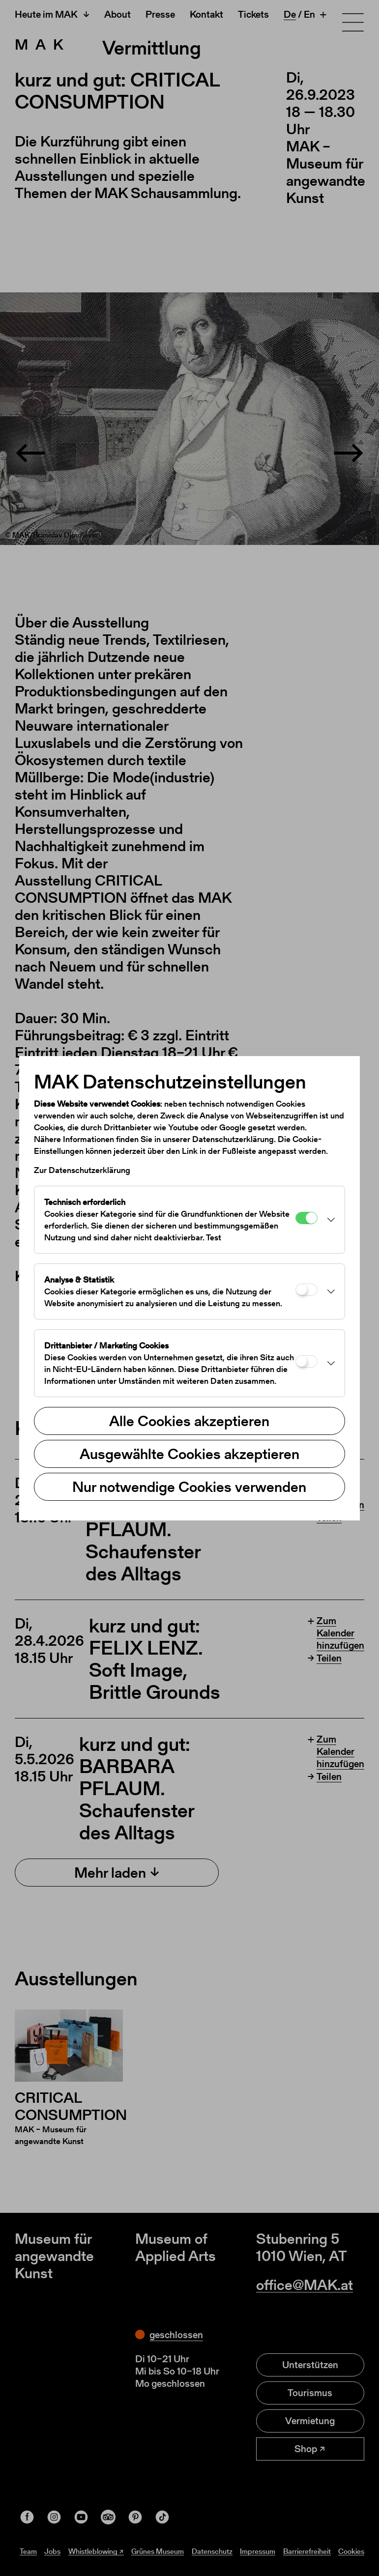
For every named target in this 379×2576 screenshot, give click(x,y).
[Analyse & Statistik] (306, 1290)
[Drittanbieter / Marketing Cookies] (306, 1361)
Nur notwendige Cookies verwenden (189, 1486)
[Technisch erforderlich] (306, 1218)
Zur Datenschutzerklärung (82, 1170)
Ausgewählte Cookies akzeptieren (189, 1453)
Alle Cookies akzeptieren (189, 1420)
